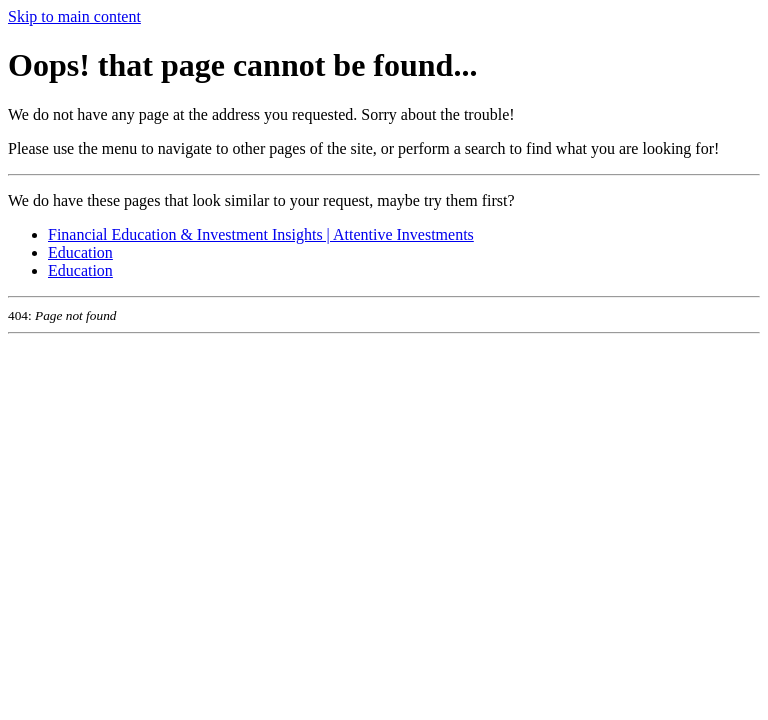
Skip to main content (74, 16)
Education (80, 252)
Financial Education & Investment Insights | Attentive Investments (261, 234)
